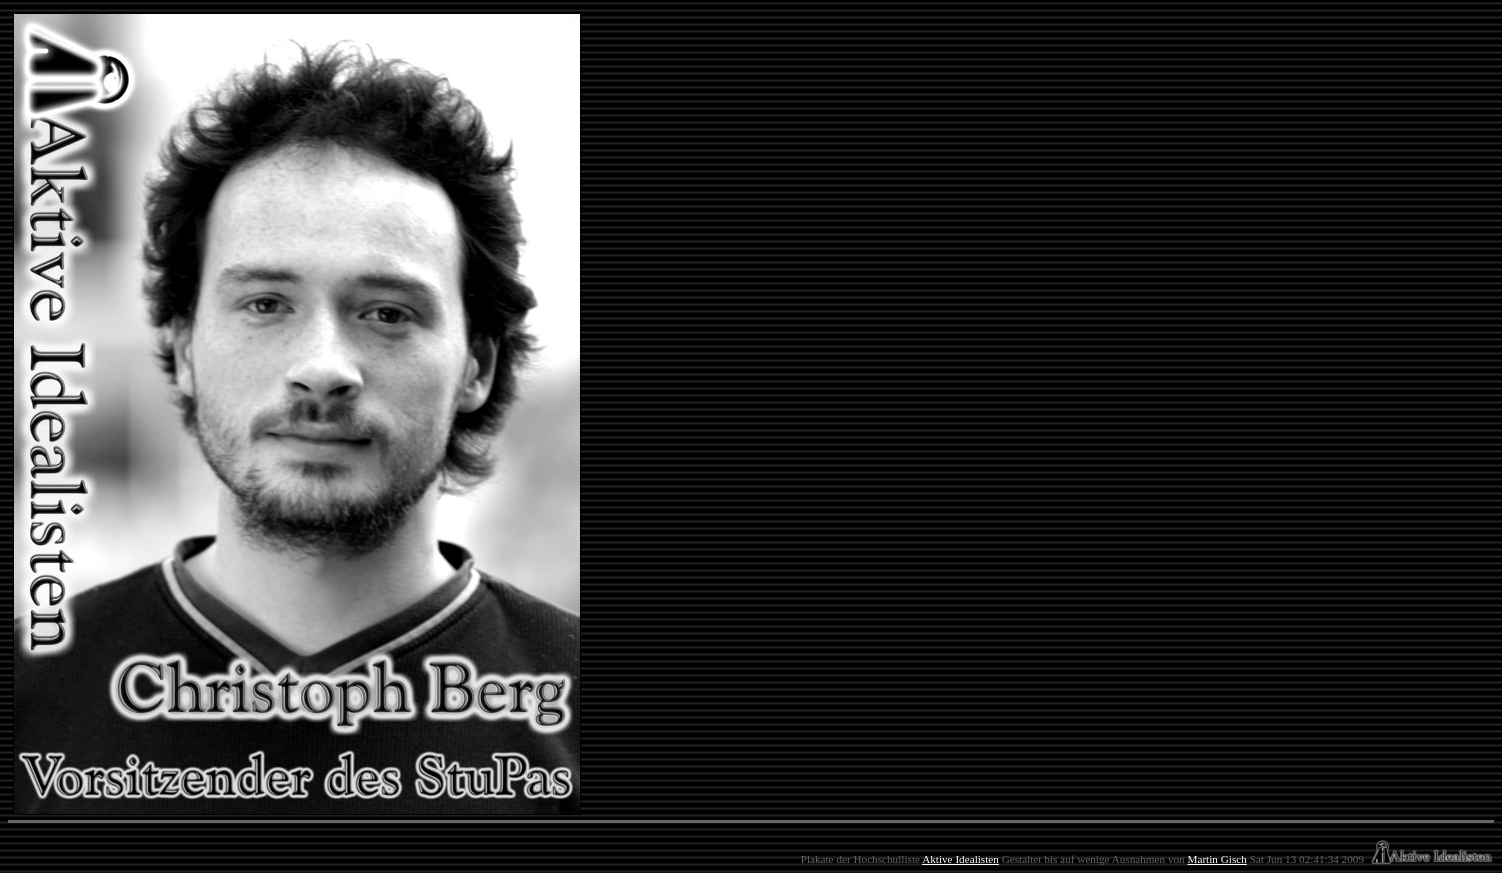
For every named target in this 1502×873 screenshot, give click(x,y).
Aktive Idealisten (960, 859)
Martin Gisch (1216, 859)
